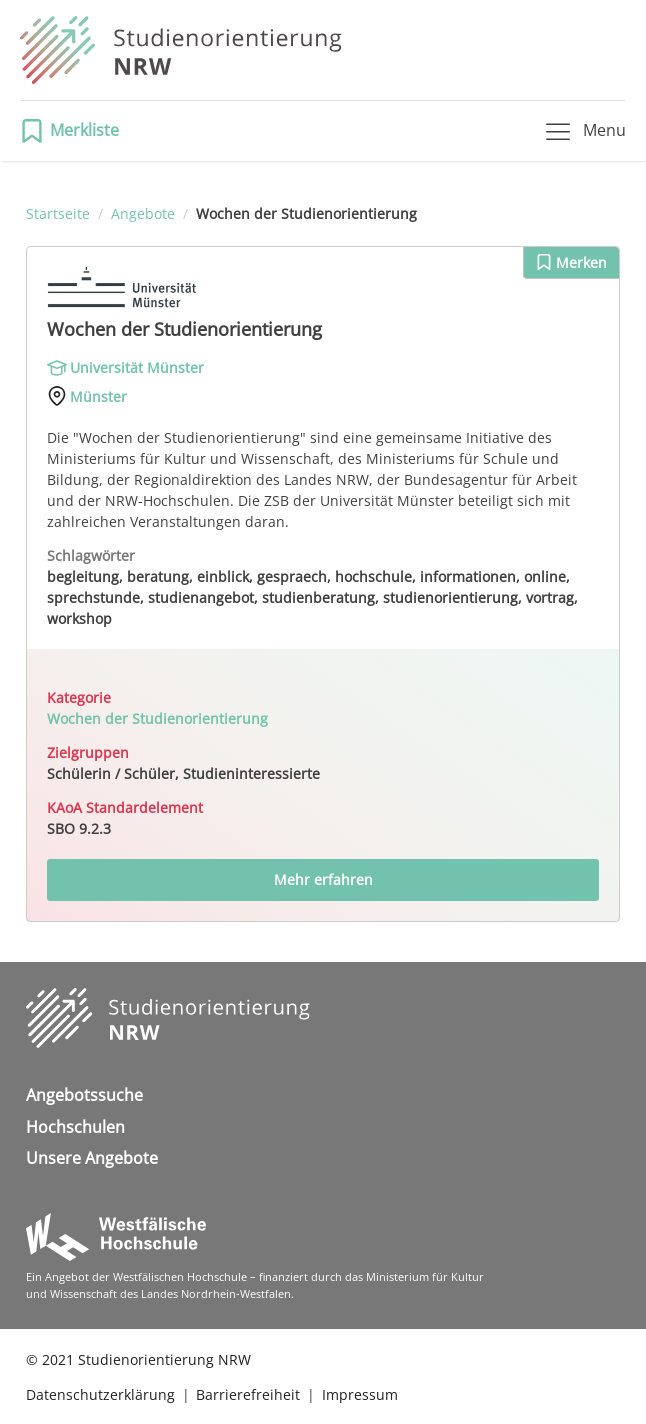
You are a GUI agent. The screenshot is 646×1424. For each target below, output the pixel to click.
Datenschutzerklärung (100, 1394)
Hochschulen (75, 1127)
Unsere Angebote (92, 1158)
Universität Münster (137, 367)
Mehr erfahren (323, 879)
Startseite (58, 213)
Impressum (360, 1394)
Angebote (143, 213)
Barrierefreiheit (248, 1394)
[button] (75, 131)
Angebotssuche (84, 1095)
